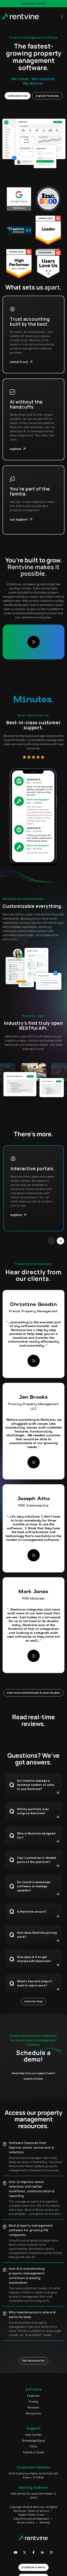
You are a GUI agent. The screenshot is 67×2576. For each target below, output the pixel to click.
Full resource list (33, 2377)
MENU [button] (62, 17)
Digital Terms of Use (31, 2531)
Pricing (33, 2418)
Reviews (33, 2424)
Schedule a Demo (33, 3)
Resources (33, 2430)
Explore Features (47, 96)
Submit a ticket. (34, 2095)
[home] (21, 16)
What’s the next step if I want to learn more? (34, 2000)
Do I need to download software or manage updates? (33, 1903)
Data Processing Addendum (31, 2535)
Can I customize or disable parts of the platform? (36, 1877)
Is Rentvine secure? (31, 1928)
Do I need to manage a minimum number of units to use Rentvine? (35, 1802)
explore (15, 449)
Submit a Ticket (33, 2469)
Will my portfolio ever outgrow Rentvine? (33, 1828)
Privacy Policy (26, 2539)
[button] (16, 2569)
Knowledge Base (33, 2457)
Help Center (33, 2452)
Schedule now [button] (17, 96)
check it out (19, 362)
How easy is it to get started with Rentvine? (34, 1976)
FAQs (33, 2463)
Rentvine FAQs (33, 2018)
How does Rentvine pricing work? (37, 1952)
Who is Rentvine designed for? (36, 1852)
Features (33, 2413)
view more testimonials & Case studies (33, 1710)
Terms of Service (38, 2528)
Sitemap (44, 2539)
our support (19, 519)
